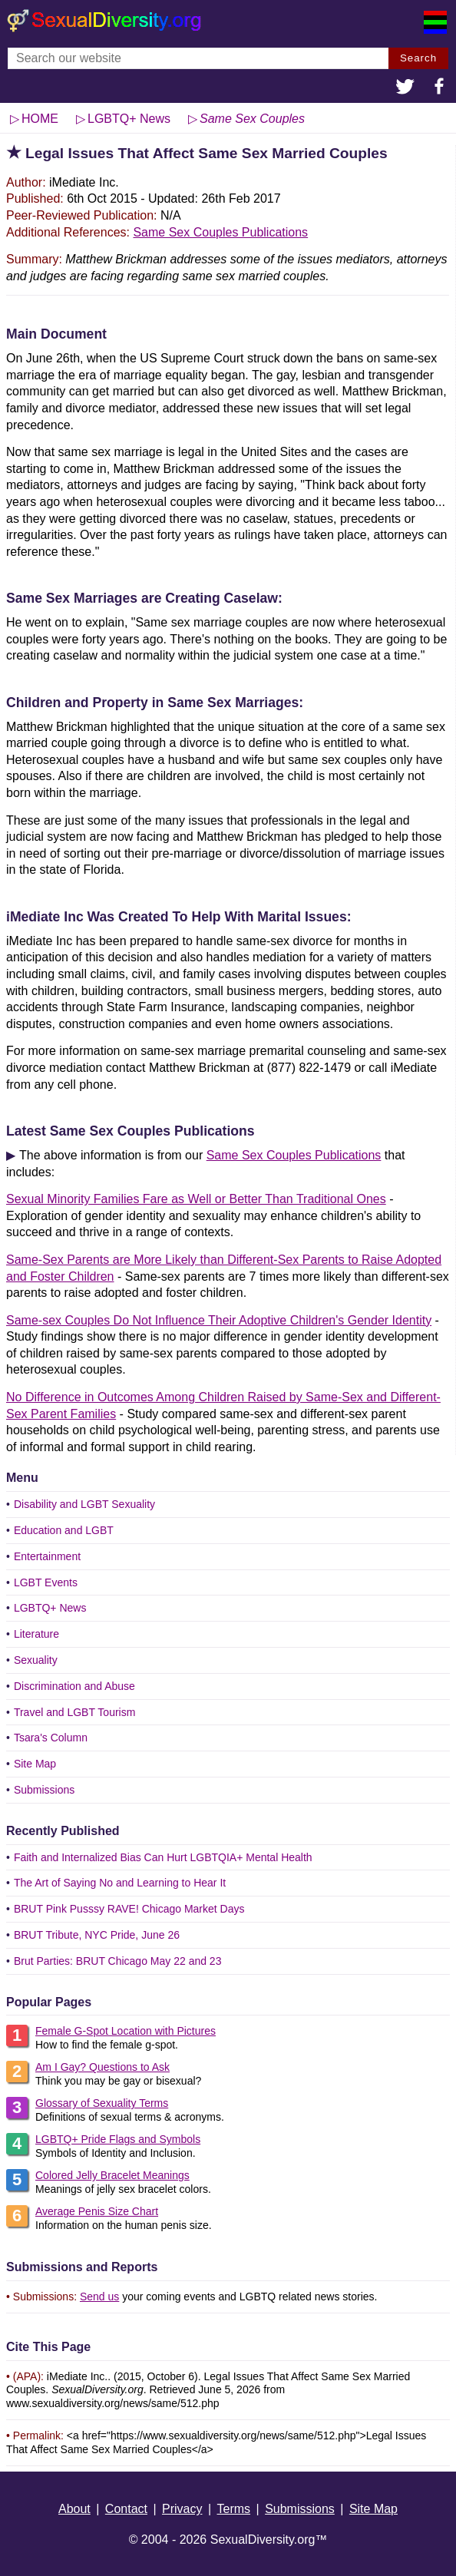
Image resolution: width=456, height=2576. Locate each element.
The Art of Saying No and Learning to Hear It (120, 1883)
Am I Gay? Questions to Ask (102, 2067)
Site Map (35, 1764)
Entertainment (47, 1556)
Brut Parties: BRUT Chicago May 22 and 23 (118, 1961)
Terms (234, 2508)
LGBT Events (46, 1582)
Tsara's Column (51, 1737)
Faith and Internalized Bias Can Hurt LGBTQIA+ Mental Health (163, 1857)
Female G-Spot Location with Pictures (125, 2031)
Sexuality (36, 1660)
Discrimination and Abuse (74, 1686)
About (74, 2508)
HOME (39, 118)
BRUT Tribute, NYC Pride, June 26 (97, 1935)
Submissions (44, 1790)
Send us (99, 2296)
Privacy (182, 2508)
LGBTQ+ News (50, 1608)
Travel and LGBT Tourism (74, 1712)
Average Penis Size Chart (96, 2211)
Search (418, 58)
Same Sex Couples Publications (220, 232)
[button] (405, 88)
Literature (36, 1634)
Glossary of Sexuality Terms (101, 2103)
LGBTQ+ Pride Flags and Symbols (117, 2139)
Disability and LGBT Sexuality (84, 1504)
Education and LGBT (64, 1530)
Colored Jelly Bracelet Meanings (112, 2175)
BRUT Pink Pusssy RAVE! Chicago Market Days (129, 1909)
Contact (126, 2508)
